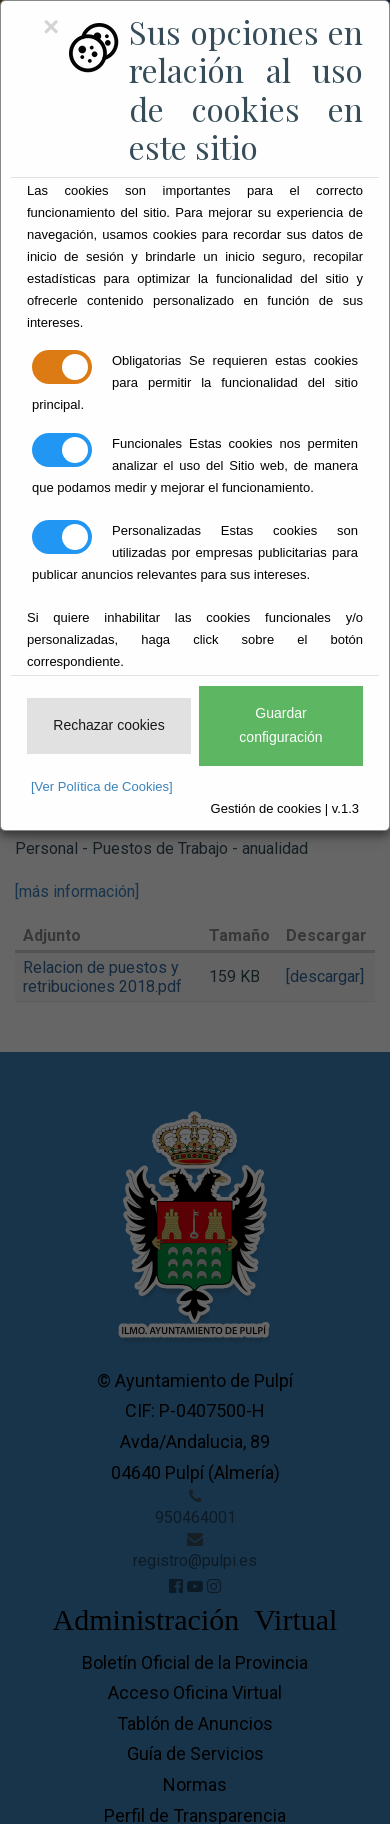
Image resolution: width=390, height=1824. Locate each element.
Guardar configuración (280, 725)
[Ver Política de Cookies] (102, 786)
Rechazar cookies (108, 725)
